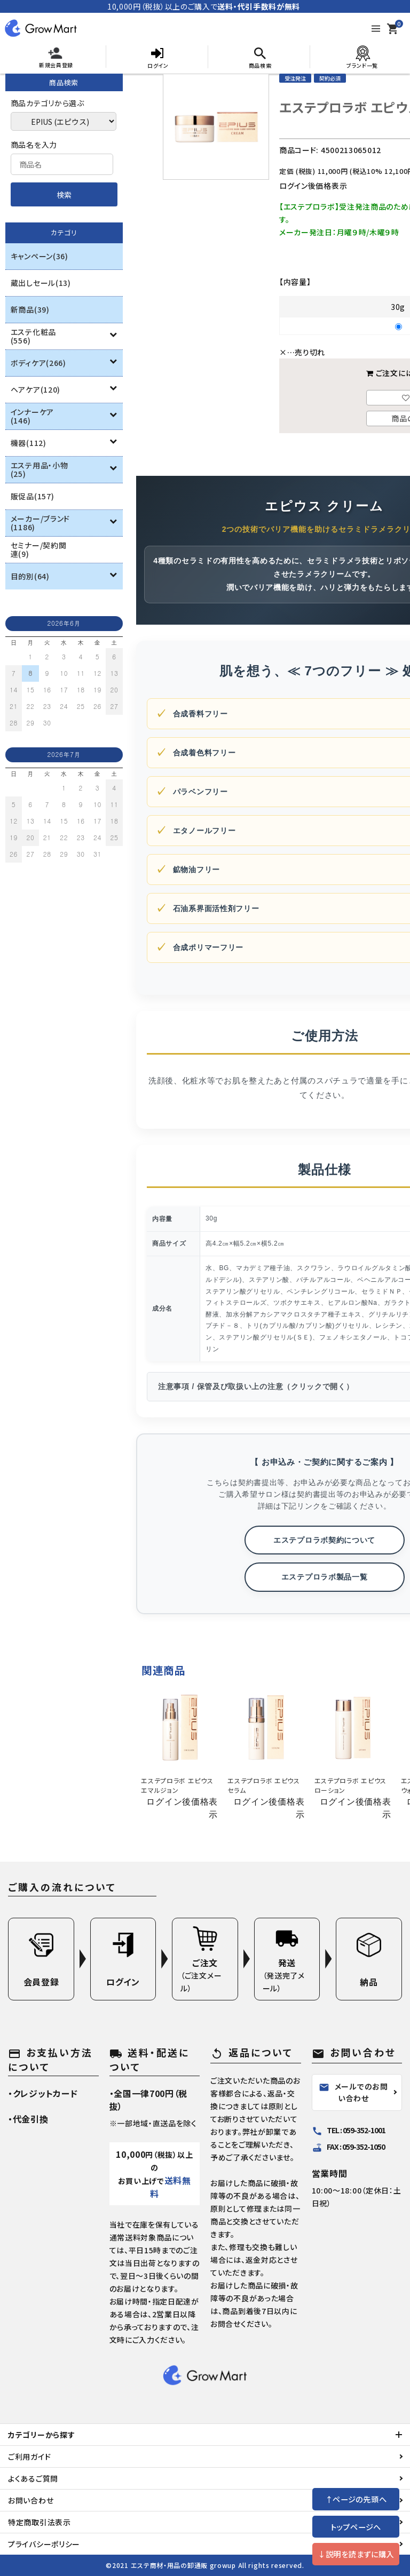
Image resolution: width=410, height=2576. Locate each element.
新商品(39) (30, 309)
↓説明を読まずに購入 (356, 2553)
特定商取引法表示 (39, 2522)
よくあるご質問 (33, 2478)
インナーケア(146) (32, 416)
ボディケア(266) (38, 362)
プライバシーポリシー (44, 2544)
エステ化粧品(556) (33, 336)
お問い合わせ (30, 2500)
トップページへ (355, 2526)
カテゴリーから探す (41, 2434)
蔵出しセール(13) (41, 282)
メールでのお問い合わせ (353, 2092)
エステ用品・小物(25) (39, 469)
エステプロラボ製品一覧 (324, 1577)
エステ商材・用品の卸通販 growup (183, 2565)
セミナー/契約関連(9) (39, 549)
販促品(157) (32, 496)
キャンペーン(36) (39, 256)
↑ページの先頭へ (356, 2499)
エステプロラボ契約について (324, 1540)
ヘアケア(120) (35, 389)
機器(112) (28, 442)
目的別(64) (30, 576)
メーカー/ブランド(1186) (40, 522)
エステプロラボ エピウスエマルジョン (177, 1785)
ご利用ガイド (29, 2456)
